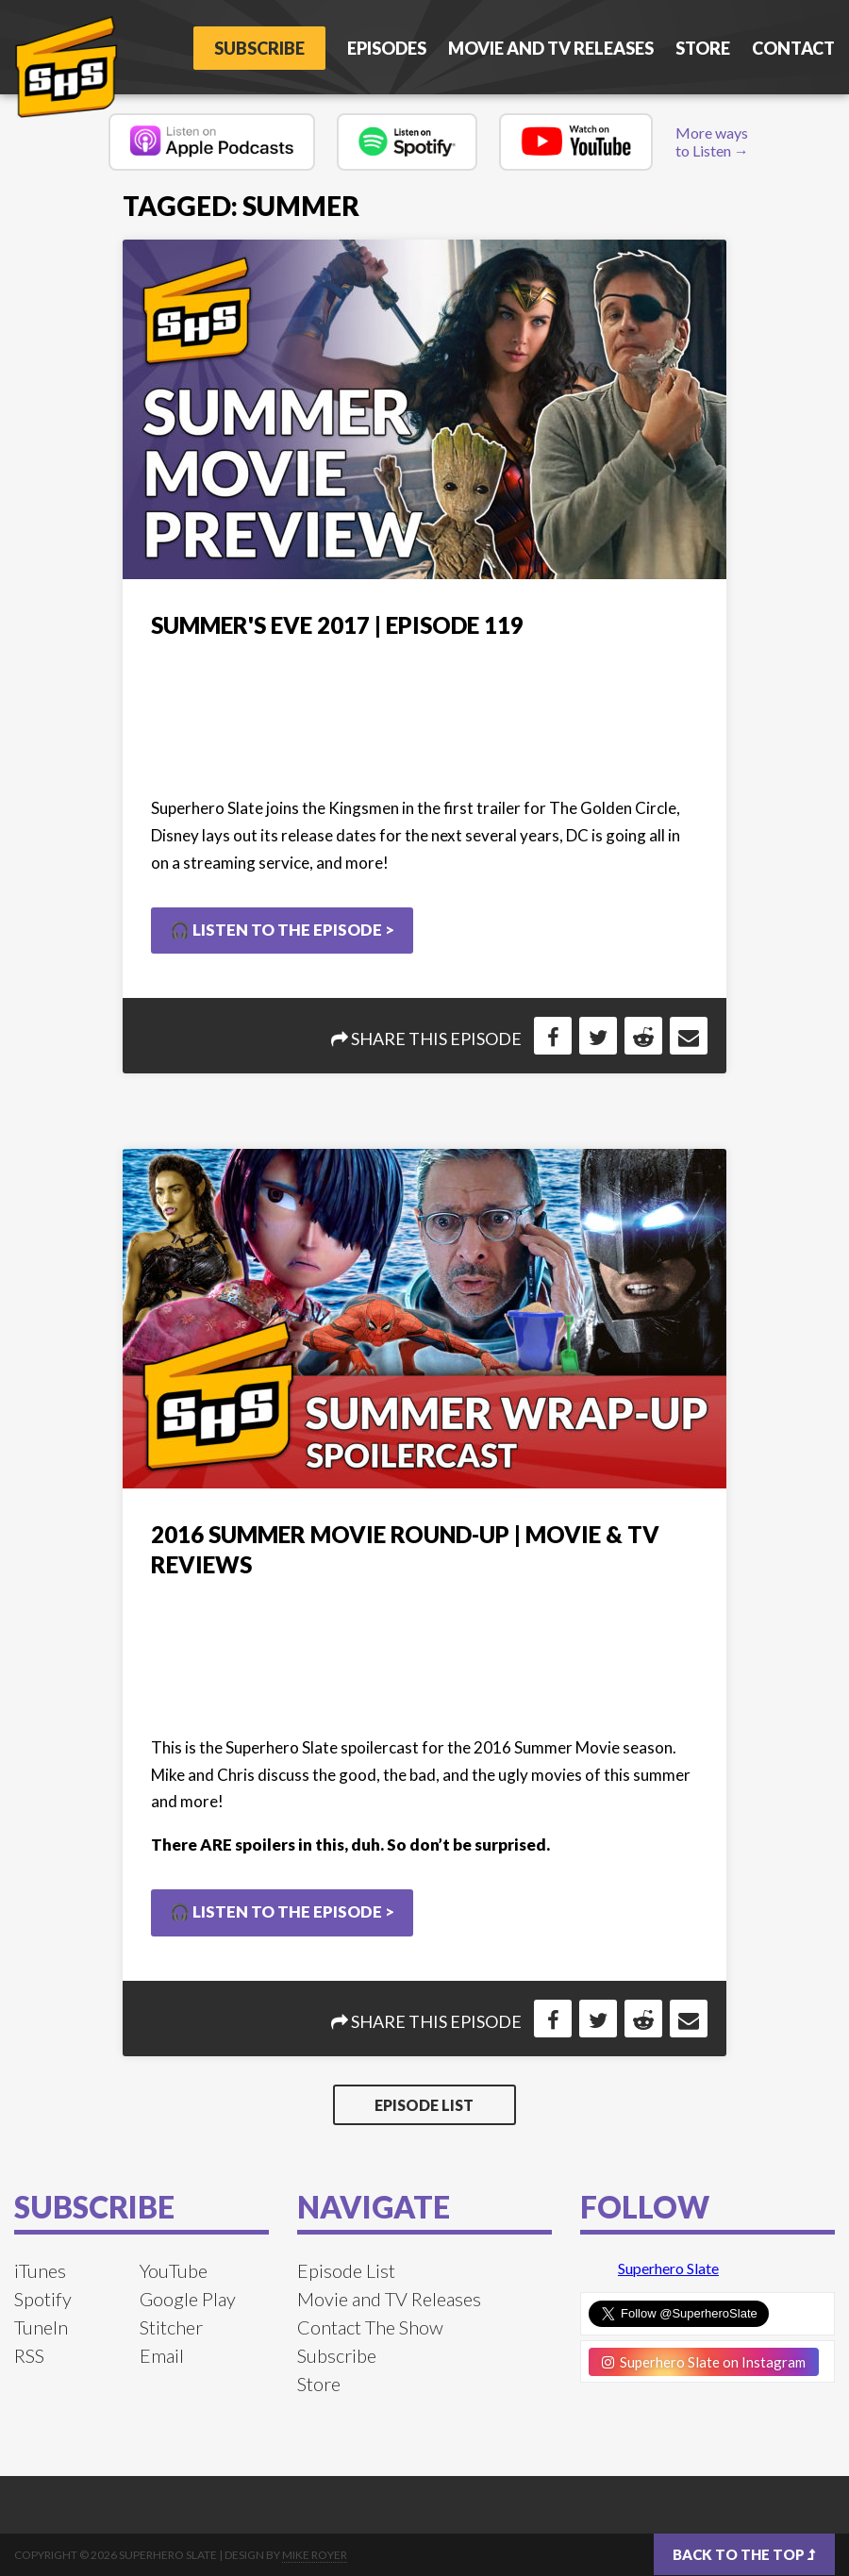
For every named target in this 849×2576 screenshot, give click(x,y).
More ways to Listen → (712, 141)
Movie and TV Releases (551, 48)
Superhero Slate (668, 2268)
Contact (793, 48)
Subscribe (259, 48)
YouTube (174, 2270)
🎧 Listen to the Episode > (282, 929)
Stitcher (171, 2327)
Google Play (188, 2298)
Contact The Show (370, 2327)
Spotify (43, 2298)
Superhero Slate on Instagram (704, 2361)
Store (702, 48)
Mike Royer (314, 2555)
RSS (29, 2355)
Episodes (386, 48)
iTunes (40, 2270)
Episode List (424, 2105)
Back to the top (744, 2554)
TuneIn (41, 2327)
